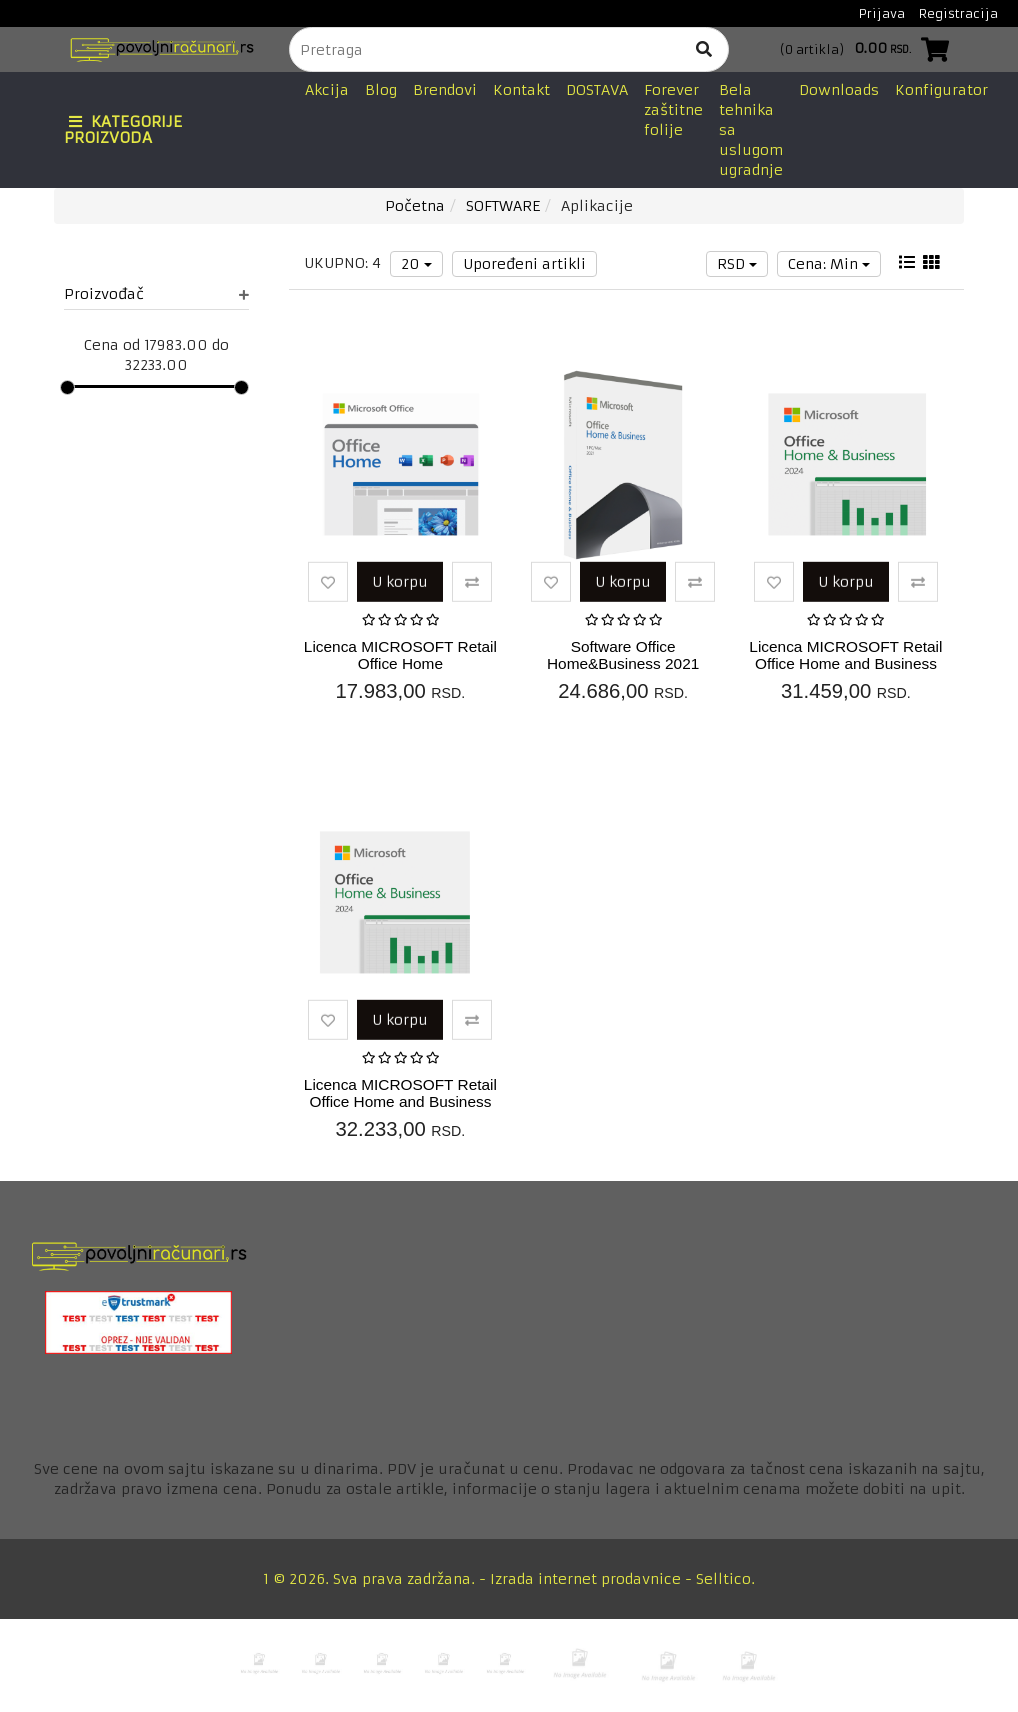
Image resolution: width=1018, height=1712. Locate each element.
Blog (381, 90)
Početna (415, 206)
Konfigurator (941, 90)
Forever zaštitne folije (673, 110)
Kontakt (521, 90)
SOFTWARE (503, 206)
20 (416, 264)
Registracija (958, 13)
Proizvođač (156, 294)
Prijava (882, 13)
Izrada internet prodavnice (585, 1579)
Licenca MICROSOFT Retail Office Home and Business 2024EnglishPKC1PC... (400, 1101)
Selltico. (725, 1579)
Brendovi (445, 90)
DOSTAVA (597, 90)
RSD (737, 264)
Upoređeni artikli (524, 264)
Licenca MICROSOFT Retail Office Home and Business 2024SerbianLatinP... (845, 663)
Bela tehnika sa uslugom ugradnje (751, 130)
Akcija (327, 90)
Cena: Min (829, 264)
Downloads (839, 90)
